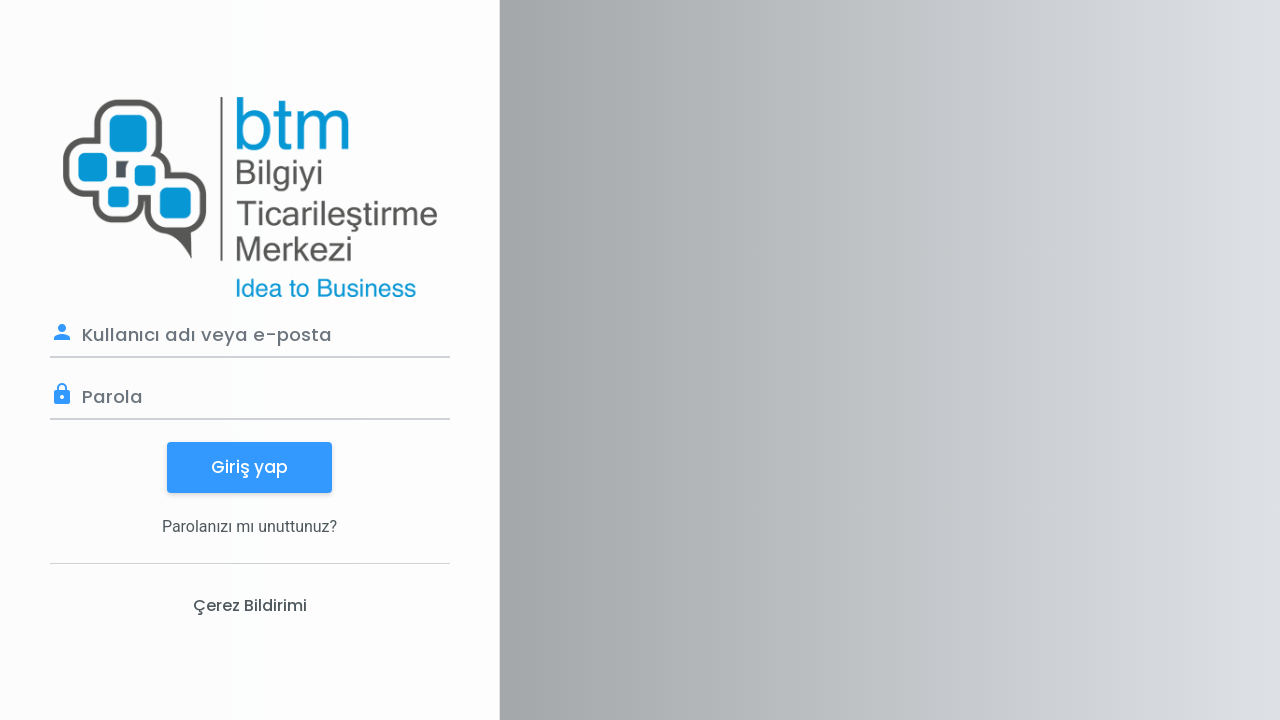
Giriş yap (249, 467)
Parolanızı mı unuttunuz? (249, 526)
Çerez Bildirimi (250, 605)
